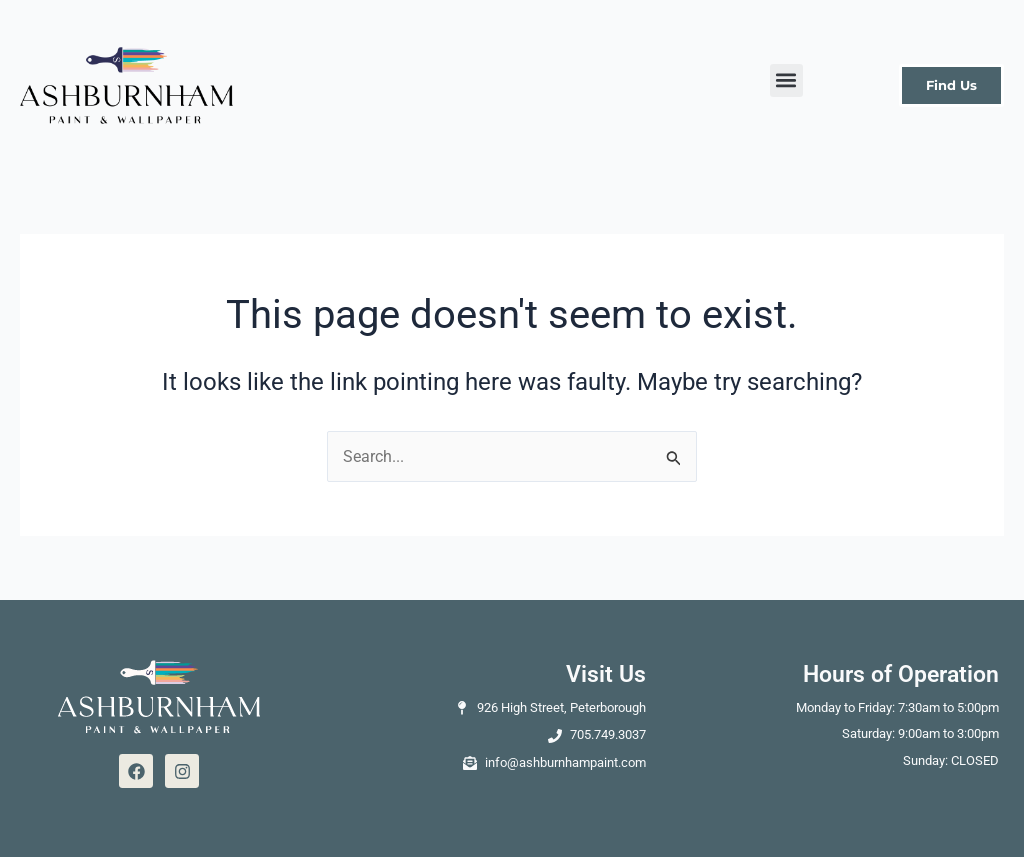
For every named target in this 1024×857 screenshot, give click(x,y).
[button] (786, 80)
